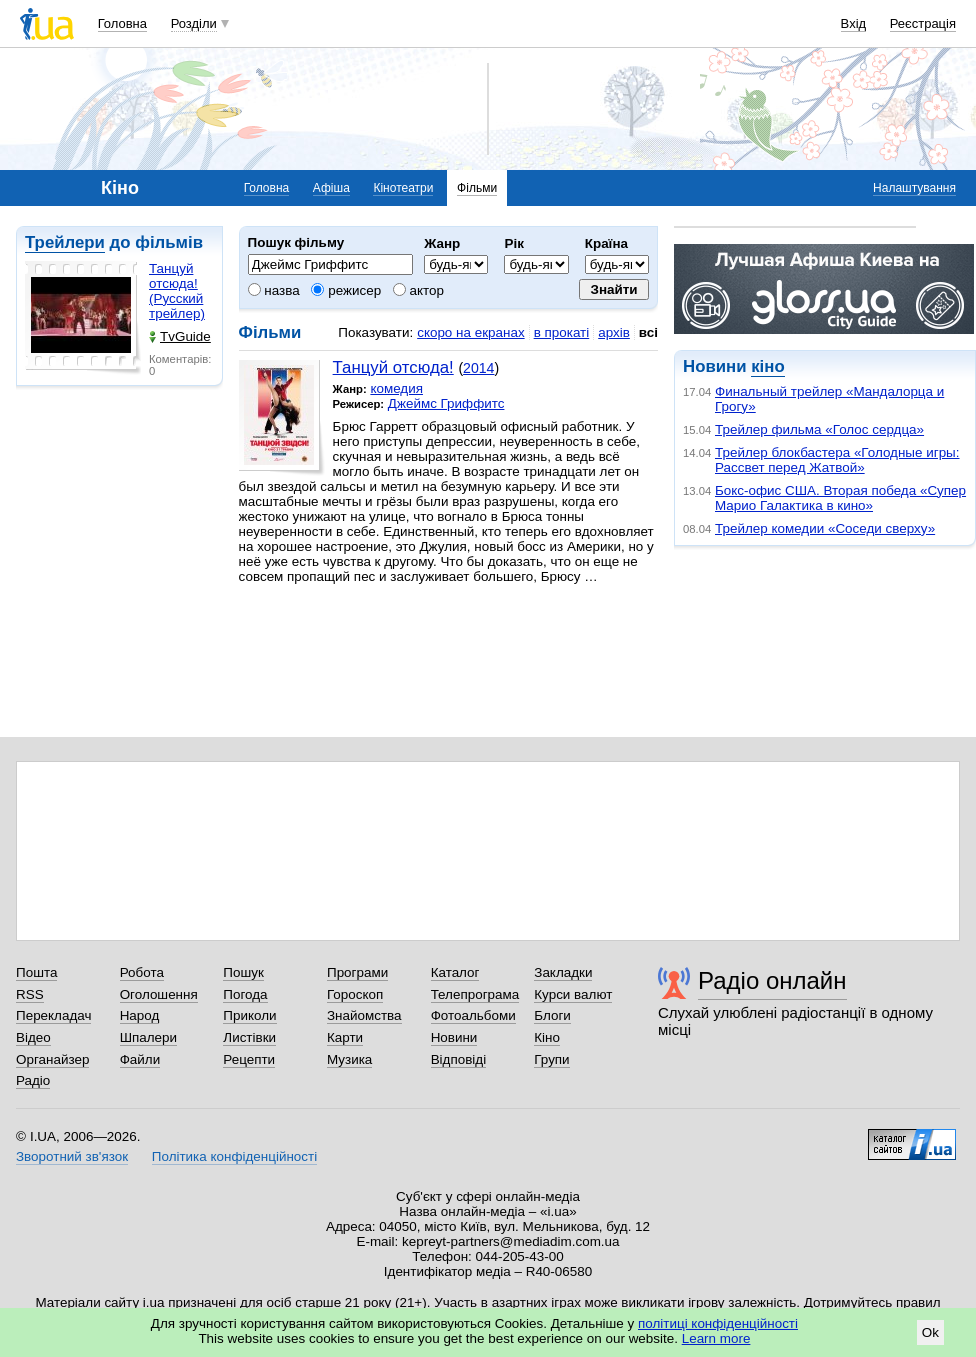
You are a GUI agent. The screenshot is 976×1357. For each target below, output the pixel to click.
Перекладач (53, 1015)
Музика (349, 1059)
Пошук (243, 972)
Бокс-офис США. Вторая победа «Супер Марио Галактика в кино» (840, 498)
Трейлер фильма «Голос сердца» (819, 429)
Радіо (33, 1080)
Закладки (563, 972)
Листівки (249, 1037)
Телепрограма (475, 994)
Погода (245, 994)
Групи (551, 1059)
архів (614, 332)
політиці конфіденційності (718, 1323)
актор (418, 290)
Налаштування (914, 188)
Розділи (194, 23)
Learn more (716, 1338)
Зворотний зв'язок (72, 1156)
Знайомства (364, 1015)
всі (648, 332)
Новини (454, 1037)
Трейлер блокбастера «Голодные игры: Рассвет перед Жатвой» (837, 460)
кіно (767, 366)
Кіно (547, 1037)
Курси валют (573, 994)
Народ (140, 1015)
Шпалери (148, 1037)
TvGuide (180, 336)
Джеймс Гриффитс (446, 403)
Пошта (36, 972)
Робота (142, 972)
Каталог (455, 972)
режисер (346, 290)
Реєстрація (923, 23)
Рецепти (249, 1059)
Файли (140, 1059)
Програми (357, 972)
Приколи (249, 1015)
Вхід (854, 23)
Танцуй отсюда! (393, 367)
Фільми (477, 188)
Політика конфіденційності (234, 1156)
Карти (345, 1037)
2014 (478, 368)
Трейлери (65, 242)
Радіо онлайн (772, 980)
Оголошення (159, 994)
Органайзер (52, 1059)
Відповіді (459, 1059)
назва (274, 290)
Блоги (552, 1015)
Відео (33, 1037)
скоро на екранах (470, 332)
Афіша (331, 188)
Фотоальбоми (473, 1015)
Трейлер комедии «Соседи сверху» (825, 528)
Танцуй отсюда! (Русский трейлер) (177, 291)
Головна (122, 23)
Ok (930, 1332)
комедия (396, 388)
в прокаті (562, 332)
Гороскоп (355, 994)
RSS (30, 994)
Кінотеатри (403, 188)
